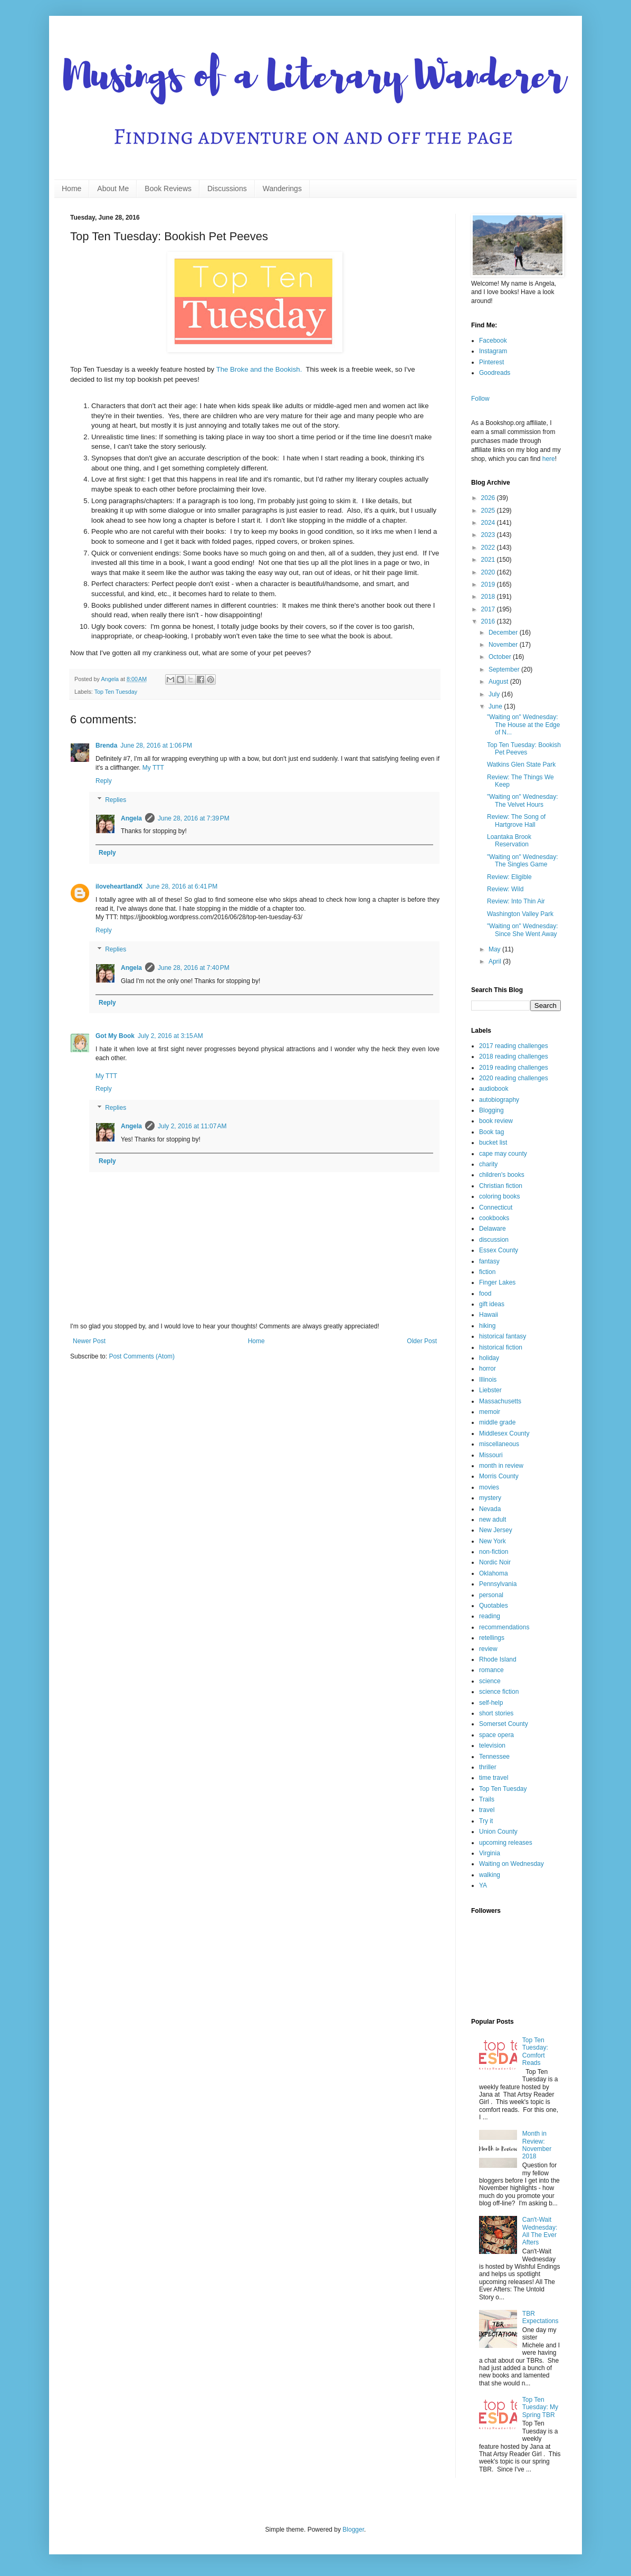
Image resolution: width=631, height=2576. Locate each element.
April (496, 961)
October (501, 656)
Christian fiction (500, 1186)
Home (71, 188)
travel (486, 1810)
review (488, 1649)
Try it (486, 1821)
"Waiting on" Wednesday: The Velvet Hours (522, 800)
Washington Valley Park (520, 914)
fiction (487, 1272)
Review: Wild (505, 889)
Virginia (489, 1853)
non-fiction (493, 1551)
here (548, 459)
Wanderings (282, 188)
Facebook (493, 340)
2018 (489, 596)
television (492, 1745)
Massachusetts (500, 1401)
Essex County (498, 1250)
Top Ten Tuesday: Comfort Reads (535, 2051)
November (504, 644)
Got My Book (115, 1036)
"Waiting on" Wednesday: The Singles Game (522, 860)
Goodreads (494, 372)
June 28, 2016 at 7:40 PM (194, 967)
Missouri (491, 1455)
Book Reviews (168, 188)
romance (491, 1670)
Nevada (490, 1509)
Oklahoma (493, 1573)
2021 (489, 559)
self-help (491, 1702)
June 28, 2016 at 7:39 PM (194, 818)
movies (489, 1487)
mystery (490, 1498)
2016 (489, 621)
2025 (489, 510)
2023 (489, 535)
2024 (489, 522)
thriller (487, 1767)
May (495, 949)
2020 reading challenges (513, 1078)
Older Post (422, 1341)
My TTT (153, 767)
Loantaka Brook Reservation (509, 840)
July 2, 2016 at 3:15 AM (170, 1036)
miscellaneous (499, 1444)
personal (491, 1595)
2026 (489, 498)
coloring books (499, 1196)
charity (488, 1164)
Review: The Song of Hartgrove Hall (516, 820)
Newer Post (89, 1341)
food (485, 1293)
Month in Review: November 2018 (536, 2145)
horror (487, 1368)
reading (489, 1616)
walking (489, 1875)
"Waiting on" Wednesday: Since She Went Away (522, 929)
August (499, 681)
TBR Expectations (540, 2317)
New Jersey (495, 1530)
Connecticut (495, 1207)
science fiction (499, 1691)
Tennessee (494, 1756)
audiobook (493, 1088)
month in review (501, 1465)
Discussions (227, 188)
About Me (113, 188)
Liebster (490, 1390)
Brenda (106, 745)
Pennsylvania (498, 1584)
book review (496, 1121)
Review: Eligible (509, 877)
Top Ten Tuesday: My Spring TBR (540, 2407)
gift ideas (491, 1304)
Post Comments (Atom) (142, 1356)
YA (483, 1885)
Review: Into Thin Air (516, 901)
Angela (131, 818)
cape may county (503, 1153)
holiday (489, 1358)
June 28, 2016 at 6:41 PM (181, 886)
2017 (489, 609)
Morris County (499, 1476)
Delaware (492, 1228)
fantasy (489, 1261)
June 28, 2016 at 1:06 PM (156, 745)
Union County (498, 1831)
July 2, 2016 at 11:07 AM (192, 1126)
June (496, 706)
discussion (494, 1239)
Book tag (491, 1132)
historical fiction (500, 1347)
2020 (489, 572)
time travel (493, 1777)
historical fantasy (502, 1336)
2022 (489, 547)
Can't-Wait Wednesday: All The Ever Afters (540, 2231)
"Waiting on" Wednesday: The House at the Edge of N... (523, 724)
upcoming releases (505, 1842)
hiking (487, 1325)
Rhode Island (498, 1659)
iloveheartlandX (118, 886)
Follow (480, 398)
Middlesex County (504, 1433)
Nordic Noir (495, 1562)
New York (492, 1541)
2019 (489, 584)
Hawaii (488, 1314)
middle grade (497, 1422)
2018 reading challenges (513, 1056)
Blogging (491, 1110)
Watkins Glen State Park (521, 764)
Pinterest (491, 362)
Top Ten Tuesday (115, 691)
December (504, 632)
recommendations (504, 1627)
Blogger (353, 2529)
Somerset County (503, 1724)
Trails (486, 1799)
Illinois (487, 1379)
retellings (491, 1637)
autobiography (499, 1099)
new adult (492, 1519)
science (490, 1681)
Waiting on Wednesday (511, 1863)
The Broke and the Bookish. (259, 369)
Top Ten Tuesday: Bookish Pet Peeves (524, 748)
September (505, 669)
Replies (115, 800)
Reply (103, 781)
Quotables (493, 1605)
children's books (501, 1174)
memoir (489, 1412)
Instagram (493, 351)
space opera (496, 1735)
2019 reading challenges (513, 1067)
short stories (496, 1713)
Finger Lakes (497, 1282)
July (495, 694)
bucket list (493, 1142)
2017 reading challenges (513, 1046)
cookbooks (494, 1218)
